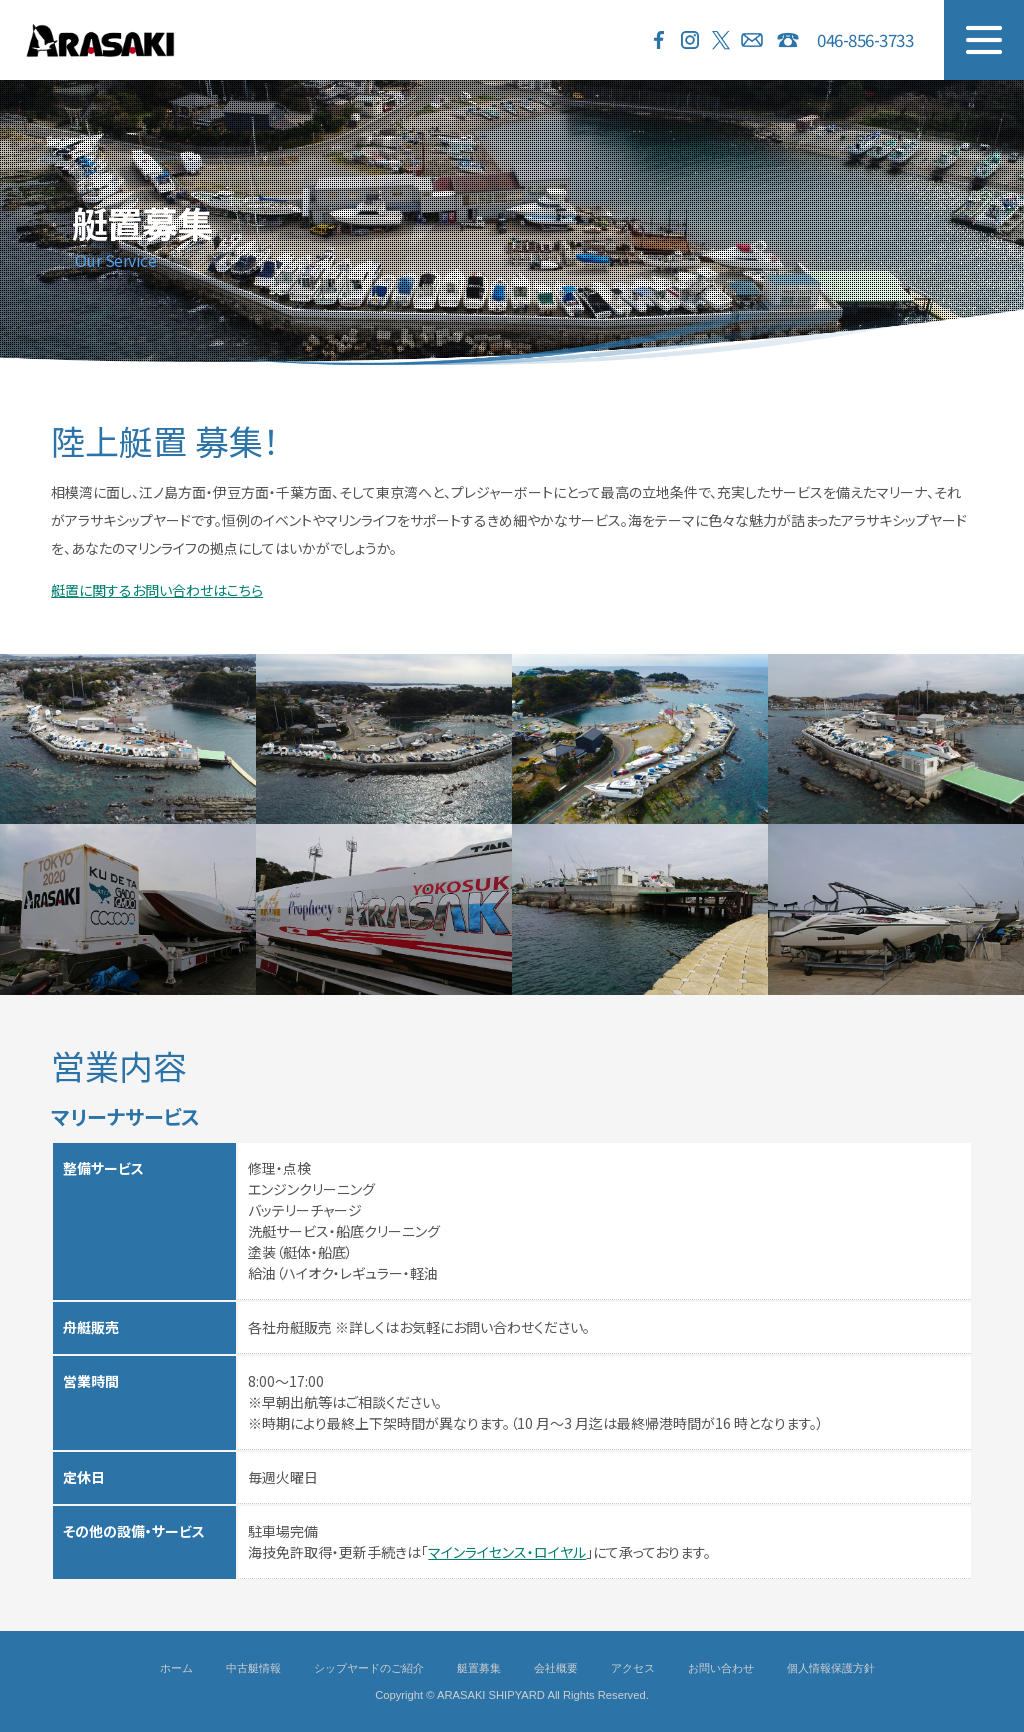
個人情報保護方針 (831, 1668)
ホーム (176, 1668)
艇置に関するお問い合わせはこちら (157, 590)
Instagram (690, 40)
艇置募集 (479, 1668)
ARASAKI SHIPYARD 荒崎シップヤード (100, 40)
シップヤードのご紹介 (369, 1668)
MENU (984, 40)
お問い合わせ (752, 40)
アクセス (633, 1668)
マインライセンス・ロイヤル (507, 1552)
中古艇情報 (253, 1668)
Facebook (659, 40)
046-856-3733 (865, 39)
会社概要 (556, 1668)
